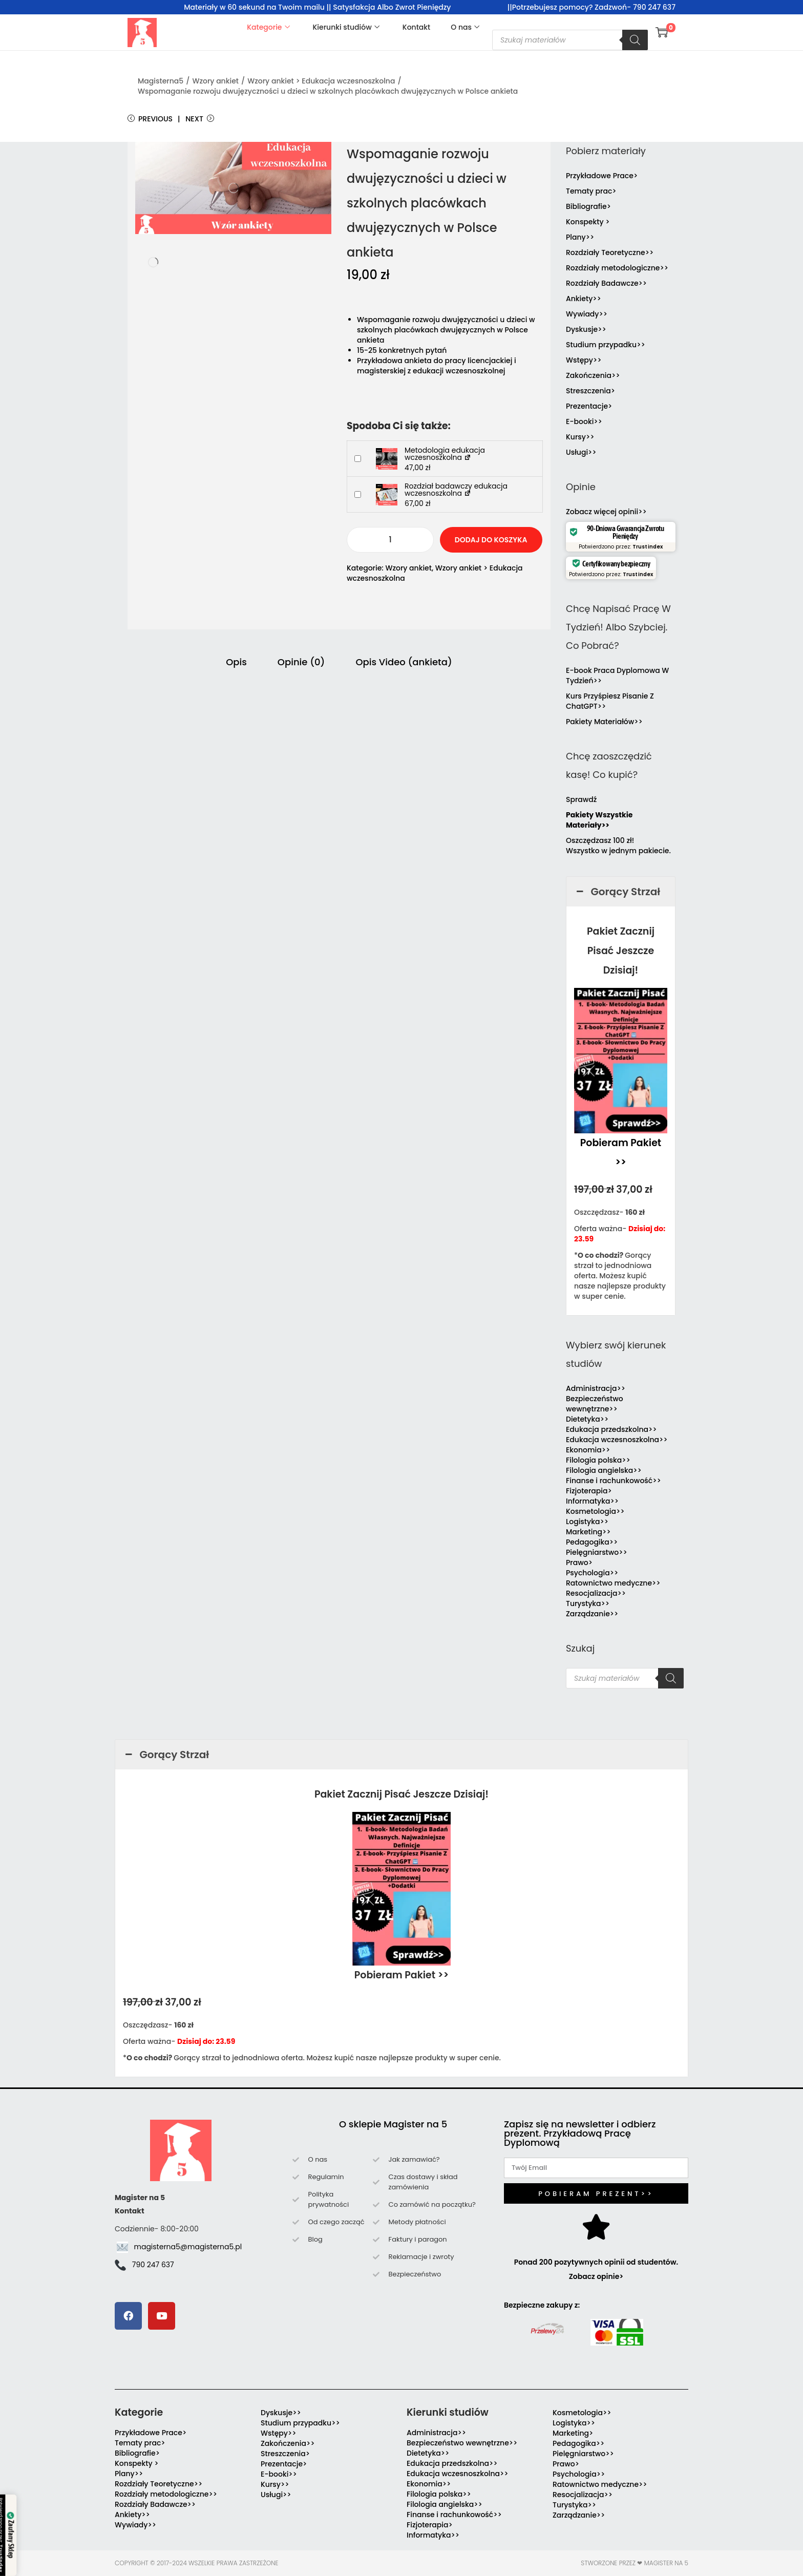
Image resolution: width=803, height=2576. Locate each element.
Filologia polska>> (598, 1460)
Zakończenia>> (593, 375)
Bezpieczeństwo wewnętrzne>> (594, 1403)
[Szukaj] (635, 40)
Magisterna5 (160, 81)
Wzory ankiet (215, 81)
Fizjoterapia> (589, 1491)
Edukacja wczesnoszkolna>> (617, 1439)
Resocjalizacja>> (596, 1593)
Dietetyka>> (587, 1419)
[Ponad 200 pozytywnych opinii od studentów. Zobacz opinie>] (596, 2227)
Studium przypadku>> (605, 345)
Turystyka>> (587, 1603)
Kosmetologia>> (595, 1511)
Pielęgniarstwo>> (596, 1552)
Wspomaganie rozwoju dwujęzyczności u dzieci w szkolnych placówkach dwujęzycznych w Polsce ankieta (328, 91)
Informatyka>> (592, 1501)
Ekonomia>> (588, 1450)
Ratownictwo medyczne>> (613, 1583)
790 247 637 (153, 2265)
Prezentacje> (589, 406)
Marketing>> (588, 1532)
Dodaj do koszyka (491, 540)
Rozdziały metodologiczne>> (617, 268)
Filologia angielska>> (605, 1470)
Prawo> (579, 1562)
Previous (150, 119)
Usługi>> (581, 452)
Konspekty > (588, 222)
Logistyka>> (587, 1521)
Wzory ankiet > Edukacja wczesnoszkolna (321, 81)
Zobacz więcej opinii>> (606, 511)
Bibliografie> (588, 206)
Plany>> (580, 237)
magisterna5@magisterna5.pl (188, 2247)
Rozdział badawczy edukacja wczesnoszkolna (456, 489)
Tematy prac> (591, 191)
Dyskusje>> (586, 329)
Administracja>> (595, 1388)
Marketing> (573, 2433)
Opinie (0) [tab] (301, 662)
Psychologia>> (592, 1573)
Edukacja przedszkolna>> (611, 1429)
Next (199, 119)
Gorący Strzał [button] (617, 891)
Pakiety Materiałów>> (604, 721)
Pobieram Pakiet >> (401, 1975)
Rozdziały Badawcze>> (606, 283)
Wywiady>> (586, 314)
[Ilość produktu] (390, 540)
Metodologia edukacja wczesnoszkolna (445, 454)
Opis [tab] (236, 662)
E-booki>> (584, 421)
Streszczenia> (590, 391)
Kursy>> (580, 437)
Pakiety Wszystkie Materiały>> (599, 820)
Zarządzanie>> (592, 1614)
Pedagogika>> (592, 1542)
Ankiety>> (583, 298)
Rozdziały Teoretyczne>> (609, 252)
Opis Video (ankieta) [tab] (403, 662)
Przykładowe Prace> (602, 176)
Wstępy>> (583, 360)
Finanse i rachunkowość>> (613, 1480)
